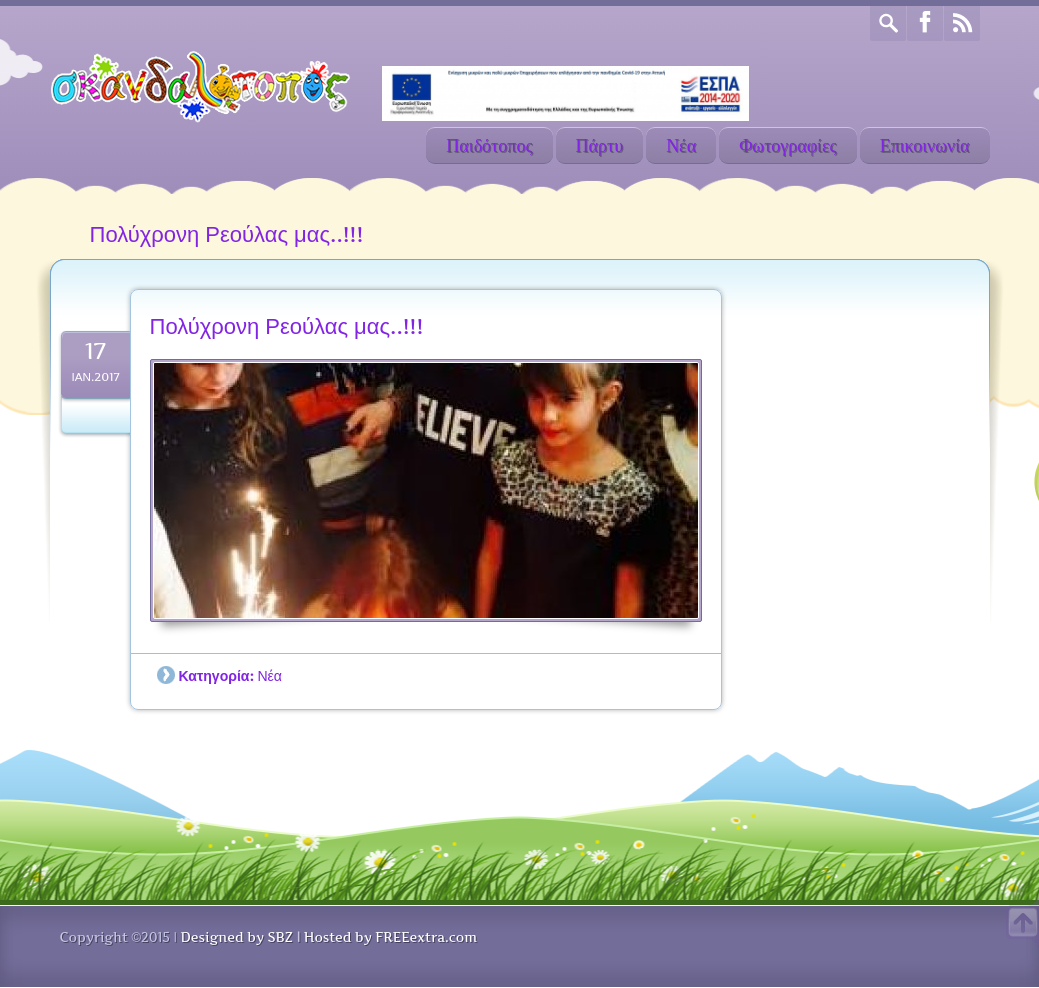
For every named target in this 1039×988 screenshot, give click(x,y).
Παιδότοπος (489, 145)
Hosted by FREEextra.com (390, 937)
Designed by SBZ (236, 937)
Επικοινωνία (925, 145)
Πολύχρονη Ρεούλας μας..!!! (287, 326)
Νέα (681, 145)
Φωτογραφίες (788, 145)
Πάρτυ (600, 145)
